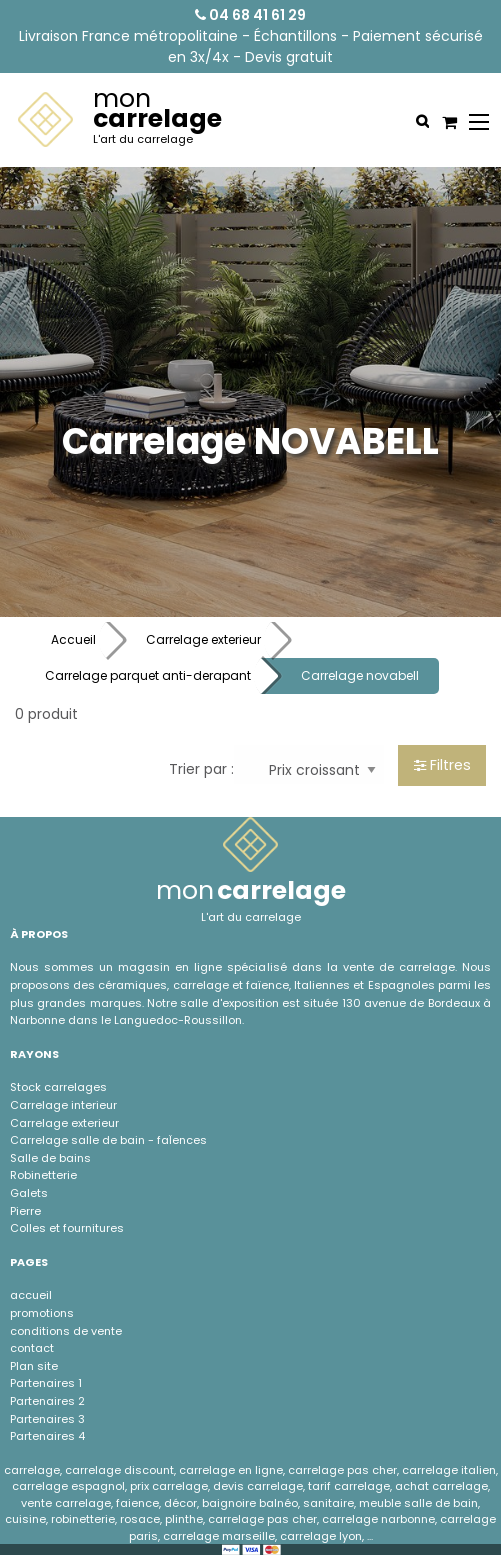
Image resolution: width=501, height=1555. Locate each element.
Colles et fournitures (67, 1228)
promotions (42, 1313)
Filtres (442, 765)
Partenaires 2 (47, 1401)
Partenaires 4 (47, 1436)
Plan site (34, 1366)
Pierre (25, 1211)
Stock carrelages (58, 1087)
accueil (31, 1295)
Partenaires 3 (47, 1419)
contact (32, 1348)
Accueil (73, 639)
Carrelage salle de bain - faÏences (108, 1140)
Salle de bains (50, 1158)
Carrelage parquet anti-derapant (148, 675)
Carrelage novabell (360, 675)
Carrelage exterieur (203, 639)
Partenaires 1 (46, 1383)
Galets (29, 1193)
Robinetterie (43, 1175)
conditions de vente (66, 1331)
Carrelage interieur (63, 1105)
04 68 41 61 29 (250, 15)
